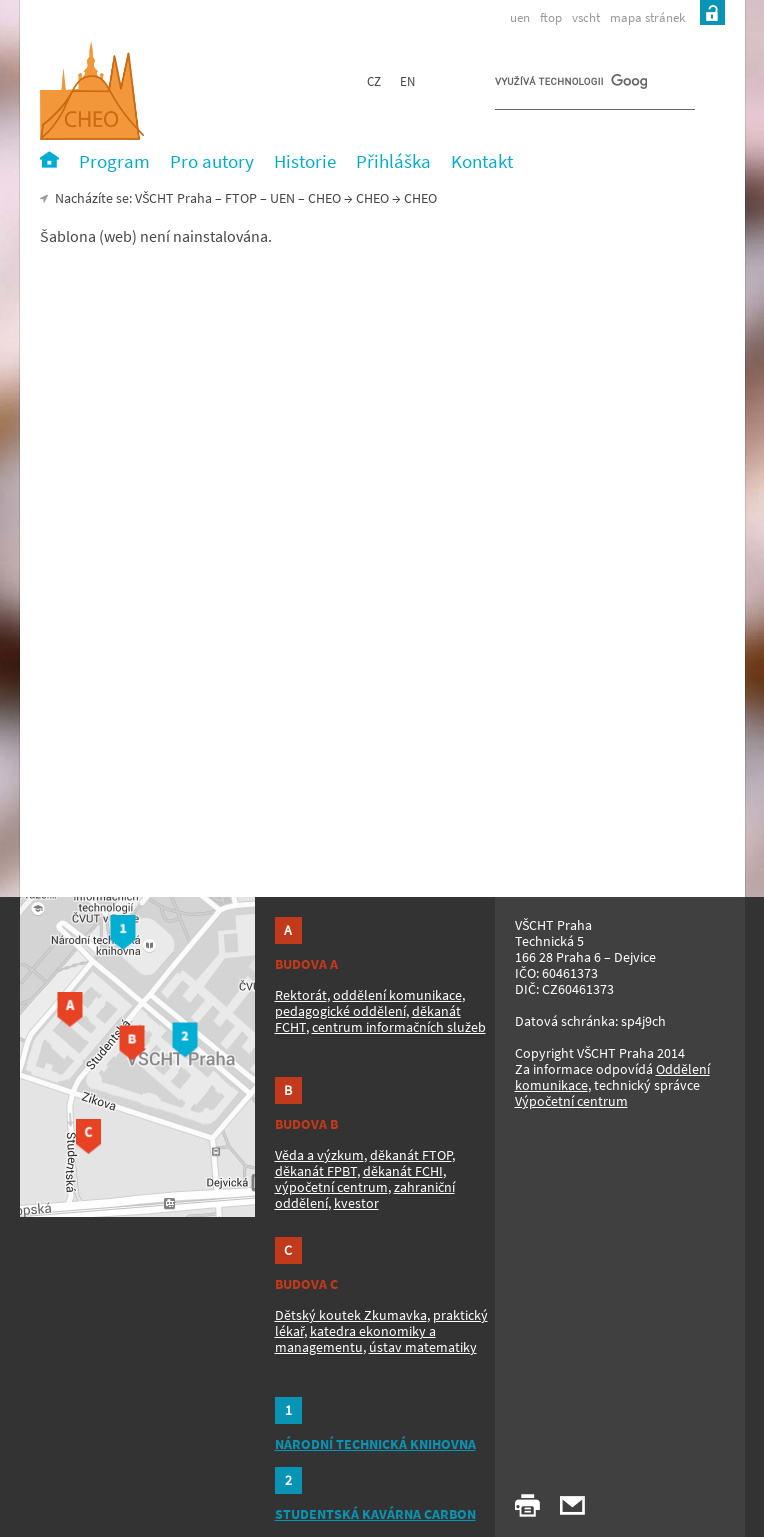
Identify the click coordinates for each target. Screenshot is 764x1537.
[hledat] (571, 86)
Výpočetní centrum (571, 1101)
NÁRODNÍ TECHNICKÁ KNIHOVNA (375, 1444)
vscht (586, 17)
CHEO (372, 198)
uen (520, 17)
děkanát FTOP (411, 1155)
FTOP (241, 198)
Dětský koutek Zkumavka (351, 1315)
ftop (551, 17)
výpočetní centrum (331, 1187)
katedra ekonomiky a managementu (355, 1339)
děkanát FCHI (403, 1171)
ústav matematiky (423, 1347)
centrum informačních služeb (399, 1027)
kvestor (356, 1203)
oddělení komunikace (397, 995)
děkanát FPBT (316, 1171)
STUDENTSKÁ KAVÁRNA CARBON (375, 1514)
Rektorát (301, 995)
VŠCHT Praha (173, 198)
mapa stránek (647, 17)
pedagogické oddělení (340, 1011)
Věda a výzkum (319, 1155)
